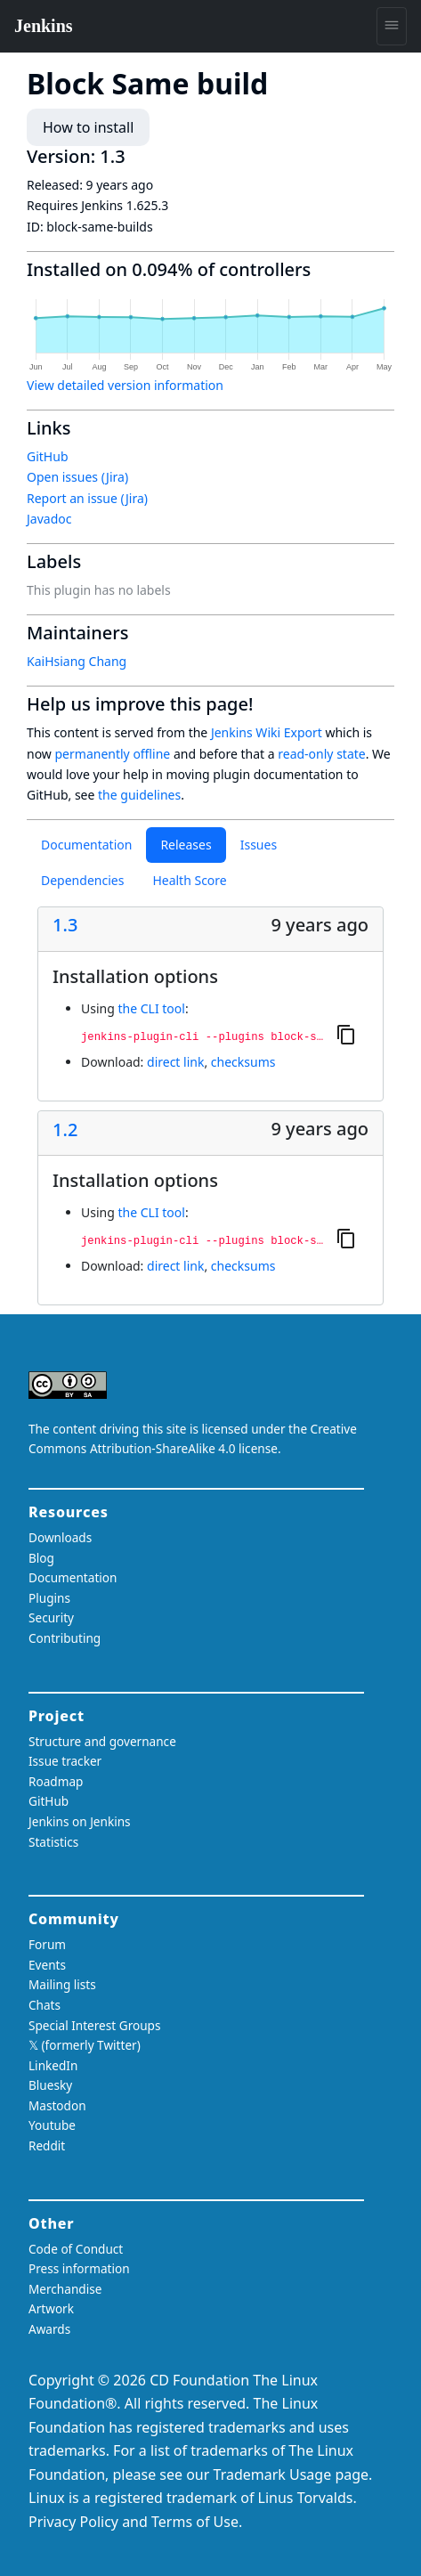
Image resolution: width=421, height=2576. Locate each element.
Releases (185, 844)
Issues (258, 844)
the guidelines (139, 794)
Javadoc (49, 518)
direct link (175, 1061)
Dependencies (82, 880)
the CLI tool (150, 1008)
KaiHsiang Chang (76, 661)
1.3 (65, 925)
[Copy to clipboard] (346, 1034)
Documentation (86, 844)
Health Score (189, 880)
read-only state (321, 753)
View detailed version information (125, 385)
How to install (88, 127)
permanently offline (113, 753)
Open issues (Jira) (77, 476)
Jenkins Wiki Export (266, 732)
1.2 (65, 1130)
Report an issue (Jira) (87, 498)
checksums (243, 1061)
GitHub (48, 456)
